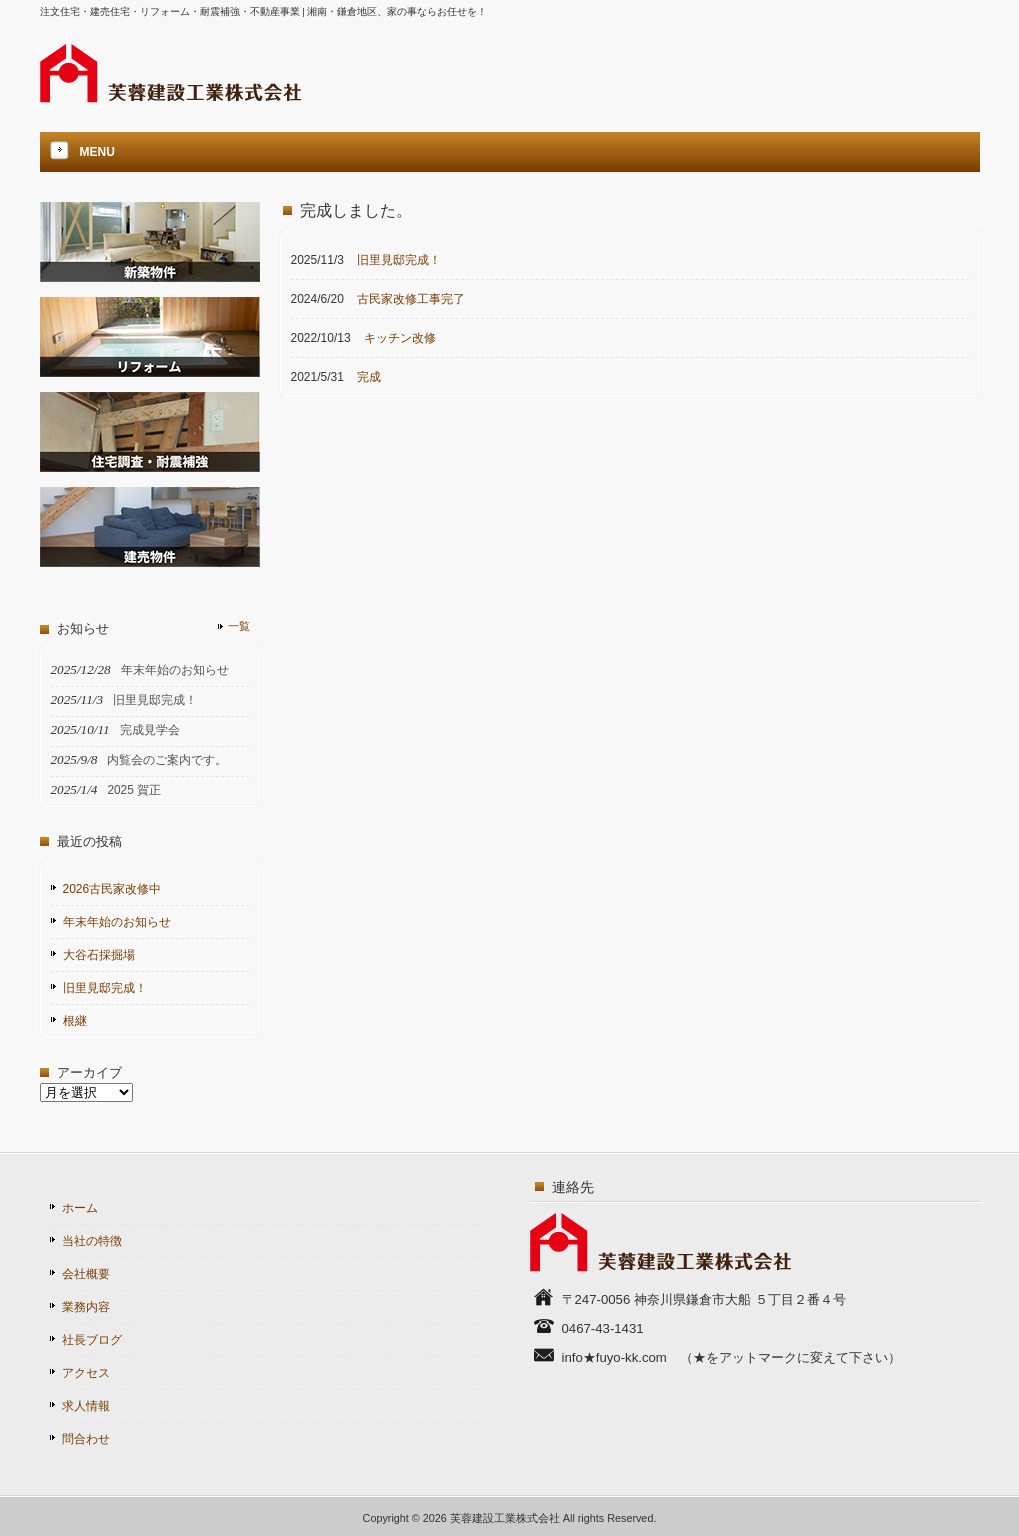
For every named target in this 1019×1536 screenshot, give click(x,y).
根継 (75, 1021)
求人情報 (86, 1406)
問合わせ (86, 1439)
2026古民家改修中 (112, 889)
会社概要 (86, 1274)
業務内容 (86, 1307)
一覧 (239, 626)
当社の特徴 (92, 1241)
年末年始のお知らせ (117, 922)
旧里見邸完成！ (105, 988)
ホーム (80, 1208)
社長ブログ (92, 1340)
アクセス (86, 1373)
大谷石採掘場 (99, 955)
